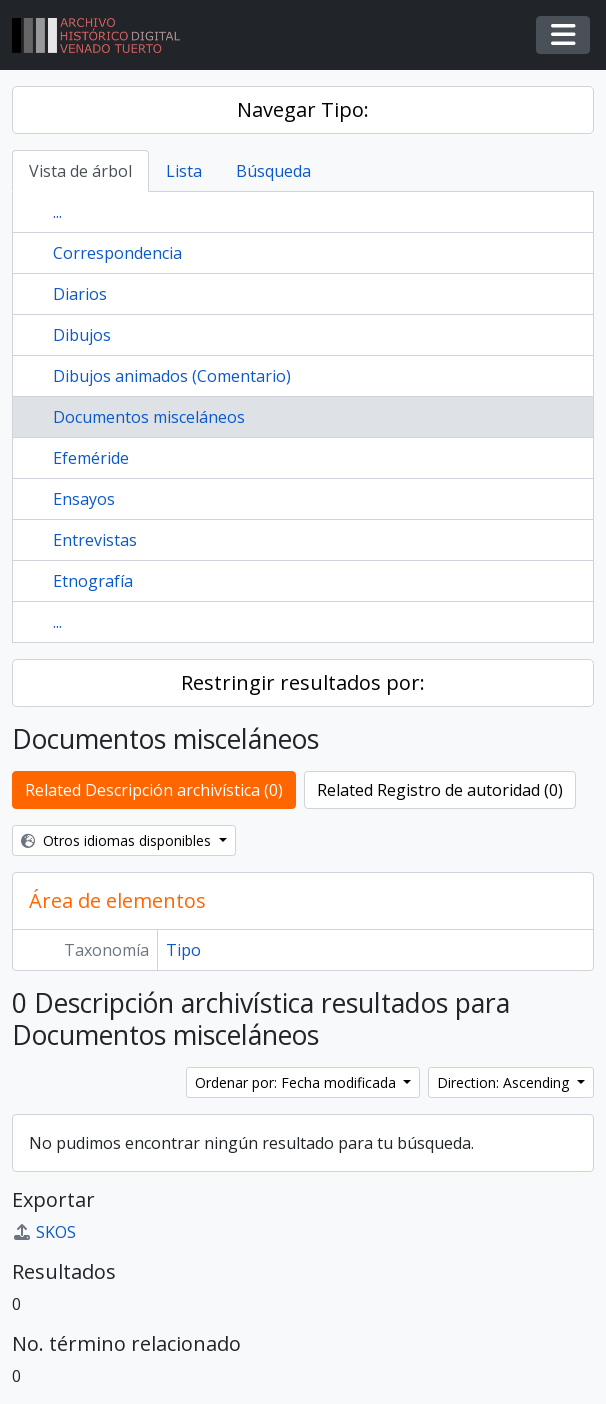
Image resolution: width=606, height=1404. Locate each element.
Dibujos (82, 335)
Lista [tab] (184, 171)
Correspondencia (117, 253)
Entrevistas (95, 540)
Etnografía (93, 581)
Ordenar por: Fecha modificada (297, 1082)
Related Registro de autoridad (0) (440, 790)
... (57, 212)
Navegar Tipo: (303, 109)
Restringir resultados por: (303, 682)
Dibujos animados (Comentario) (172, 376)
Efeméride (91, 458)
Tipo (183, 950)
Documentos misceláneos (149, 417)
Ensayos (84, 499)
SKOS (44, 1232)
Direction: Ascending (505, 1082)
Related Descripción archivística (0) (154, 790)
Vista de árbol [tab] (80, 171)
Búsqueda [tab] (273, 171)
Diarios (80, 294)
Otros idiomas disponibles (118, 840)
